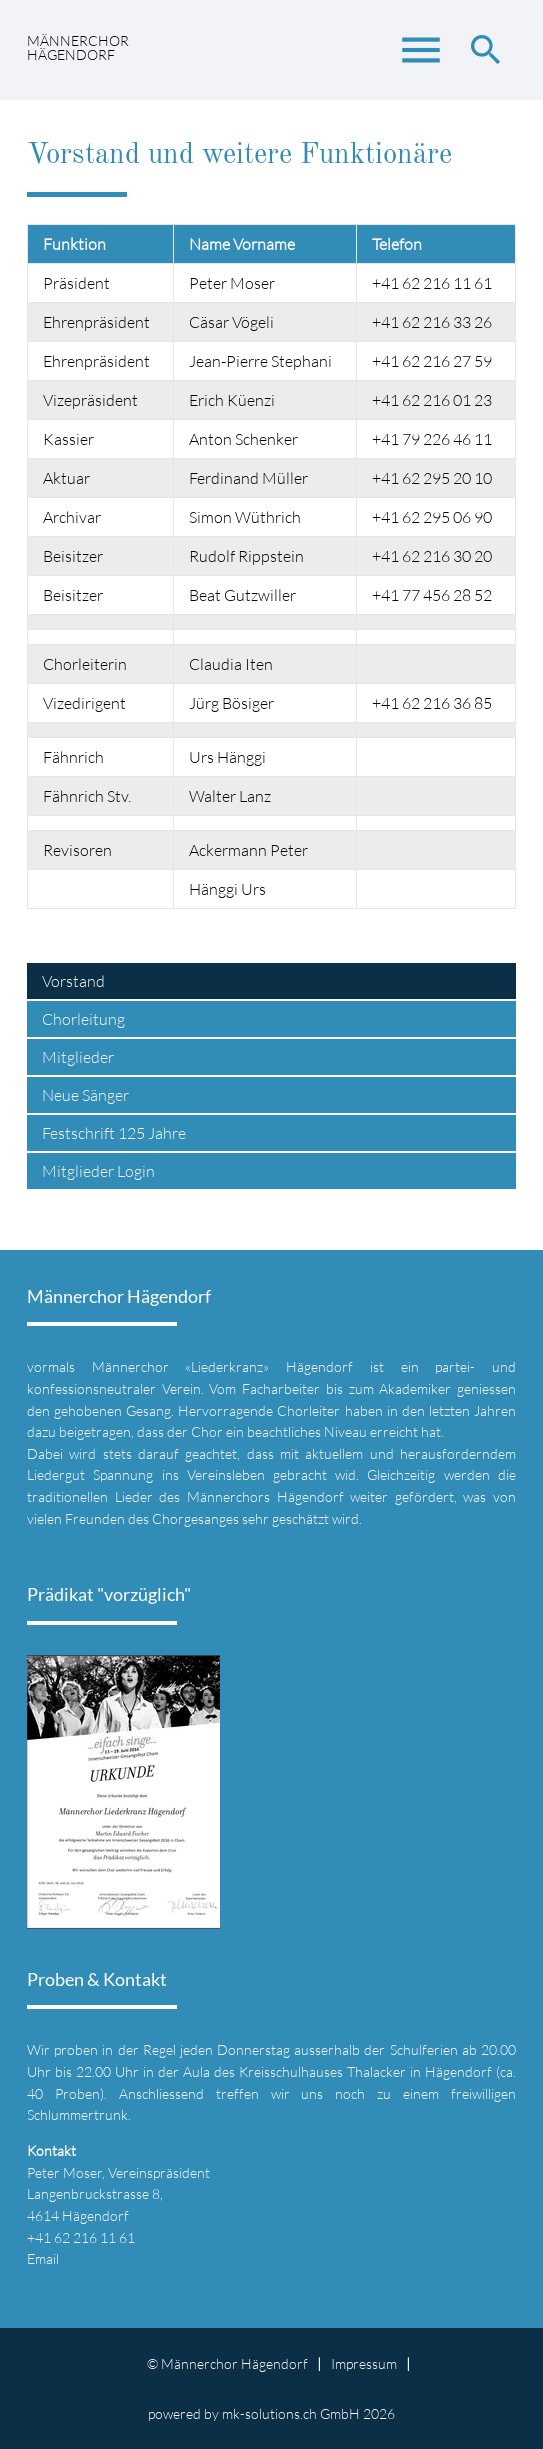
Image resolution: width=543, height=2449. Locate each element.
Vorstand (73, 981)
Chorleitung (83, 1019)
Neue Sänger (85, 1095)
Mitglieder (78, 1057)
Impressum (364, 2363)
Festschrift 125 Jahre (114, 1133)
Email (43, 2258)
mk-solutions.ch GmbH (291, 2413)
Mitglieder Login (98, 1171)
